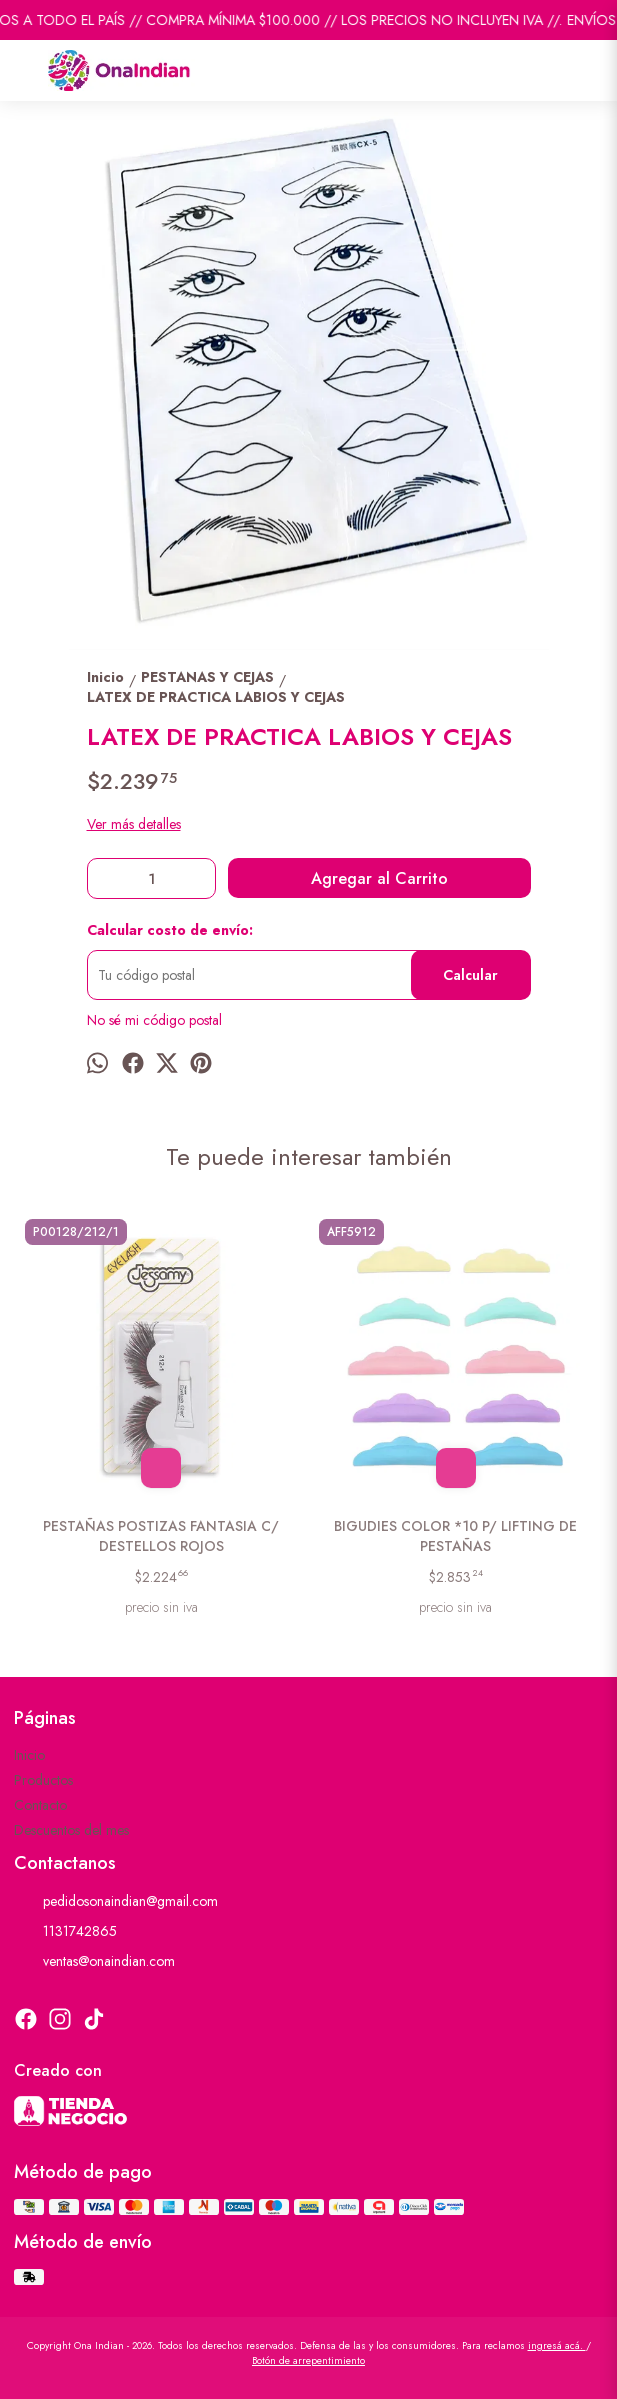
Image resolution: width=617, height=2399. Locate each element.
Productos (43, 1780)
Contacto (40, 1805)
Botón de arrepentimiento (308, 2360)
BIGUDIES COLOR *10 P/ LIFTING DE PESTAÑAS (455, 1536)
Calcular (470, 975)
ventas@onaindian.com (94, 1962)
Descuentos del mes (71, 1830)
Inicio (29, 1755)
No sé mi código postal (154, 1020)
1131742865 (65, 1932)
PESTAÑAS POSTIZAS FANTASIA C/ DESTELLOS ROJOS (162, 1536)
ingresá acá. (557, 2345)
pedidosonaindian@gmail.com (116, 1902)
